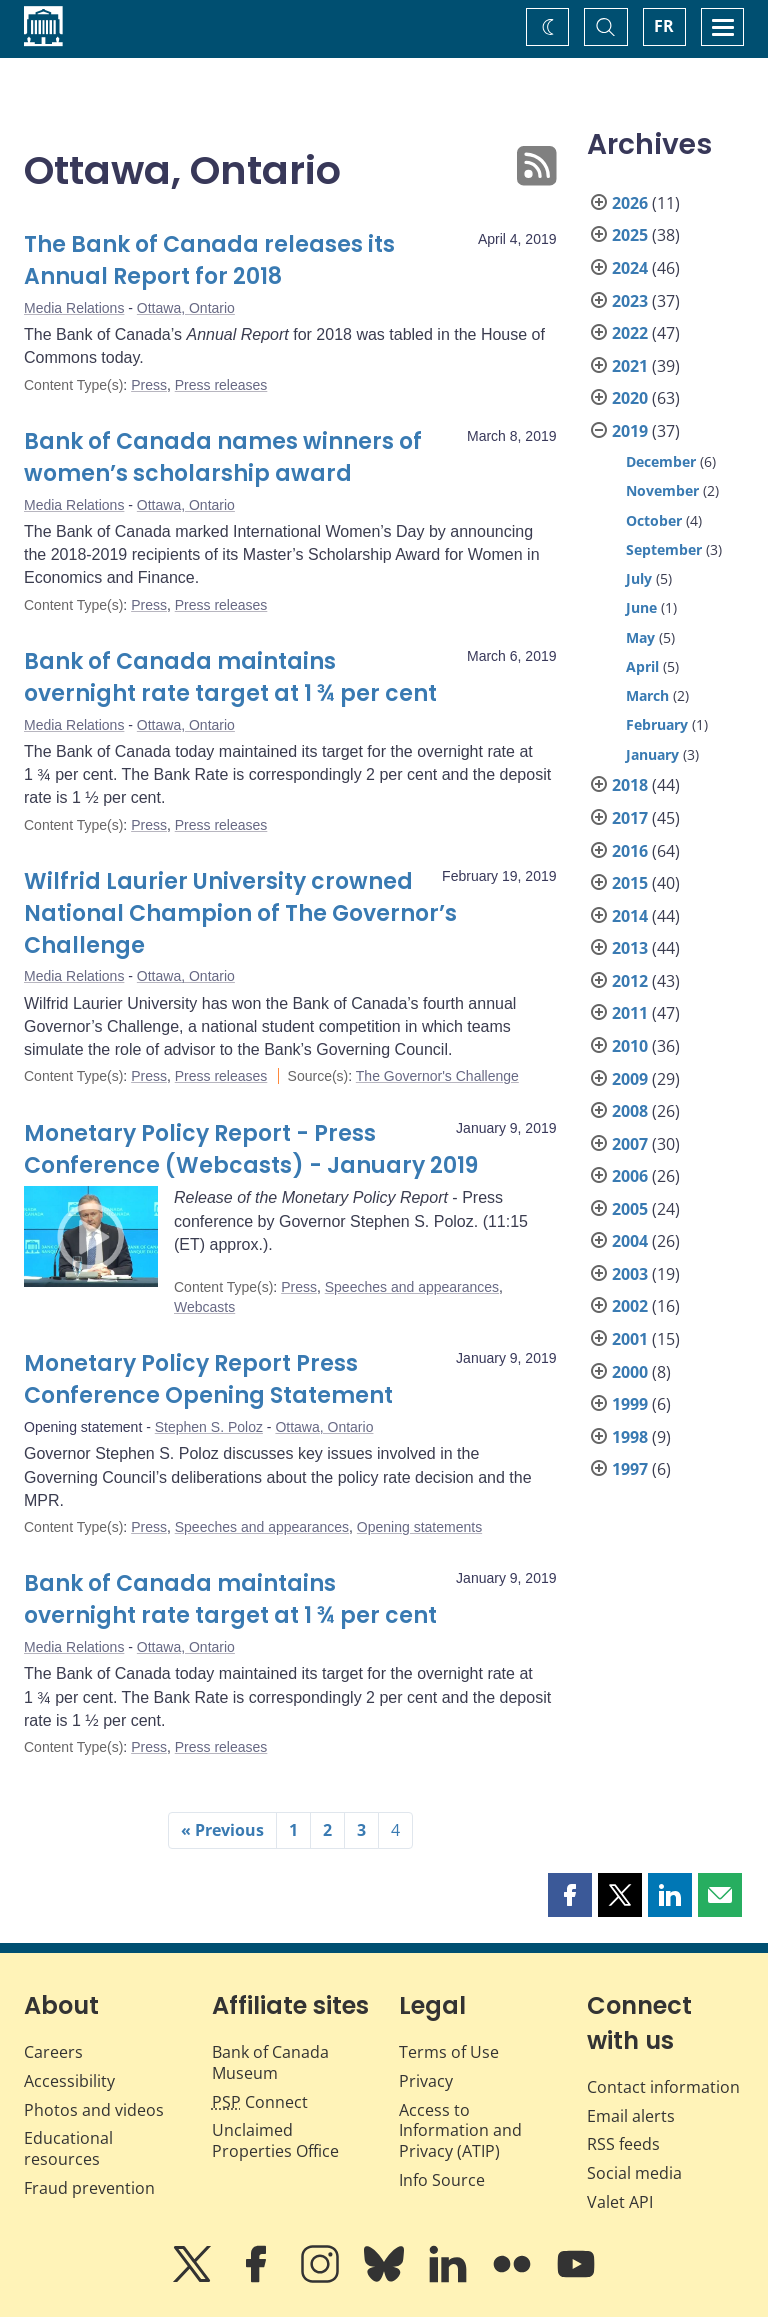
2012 (630, 981)
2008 (630, 1111)
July (639, 578)
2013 (630, 948)
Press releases (221, 385)
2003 (630, 1274)
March (647, 695)
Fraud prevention (89, 2188)
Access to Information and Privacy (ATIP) (460, 2131)
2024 (630, 268)
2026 (630, 203)
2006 (630, 1176)
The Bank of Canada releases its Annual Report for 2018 (209, 260)
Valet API (620, 2202)
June (641, 607)
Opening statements (419, 1527)
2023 (630, 301)
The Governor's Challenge (437, 1076)
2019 (630, 431)
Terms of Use (449, 2052)
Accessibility (69, 2081)
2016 (630, 851)
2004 (630, 1241)
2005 (630, 1209)
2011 (630, 1013)
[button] (570, 1895)
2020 (630, 398)
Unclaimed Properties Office (275, 2140)
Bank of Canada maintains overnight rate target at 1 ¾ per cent (230, 677)
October (654, 520)
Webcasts (204, 1307)
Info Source (442, 2180)
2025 (630, 235)
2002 (630, 1306)
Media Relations (74, 308)
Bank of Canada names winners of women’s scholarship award (223, 457)
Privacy (426, 2081)
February (657, 724)
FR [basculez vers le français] (664, 26)
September (664, 549)
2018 (630, 785)
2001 (630, 1339)
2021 (630, 366)
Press (149, 385)
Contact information (663, 2087)
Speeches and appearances (412, 1287)
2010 (630, 1046)
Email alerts (631, 2116)
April (642, 666)
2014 (630, 916)
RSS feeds (623, 2144)
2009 (630, 1079)
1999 (630, 1404)
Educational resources (68, 2148)
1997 (630, 1469)
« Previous (222, 1830)
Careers (53, 2052)
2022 (630, 333)
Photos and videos (94, 2110)
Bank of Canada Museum (270, 2062)
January (652, 754)
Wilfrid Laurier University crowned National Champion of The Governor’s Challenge (240, 913)
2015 (630, 883)
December (661, 461)
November (662, 490)
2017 (630, 818)
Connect (260, 2102)
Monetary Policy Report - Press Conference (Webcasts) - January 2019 (251, 1149)
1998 (630, 1437)
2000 (630, 1372)
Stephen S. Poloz (209, 1427)
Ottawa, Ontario (186, 308)
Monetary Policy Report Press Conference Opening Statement (208, 1379)
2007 (630, 1144)
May (640, 637)
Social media (634, 2173)
